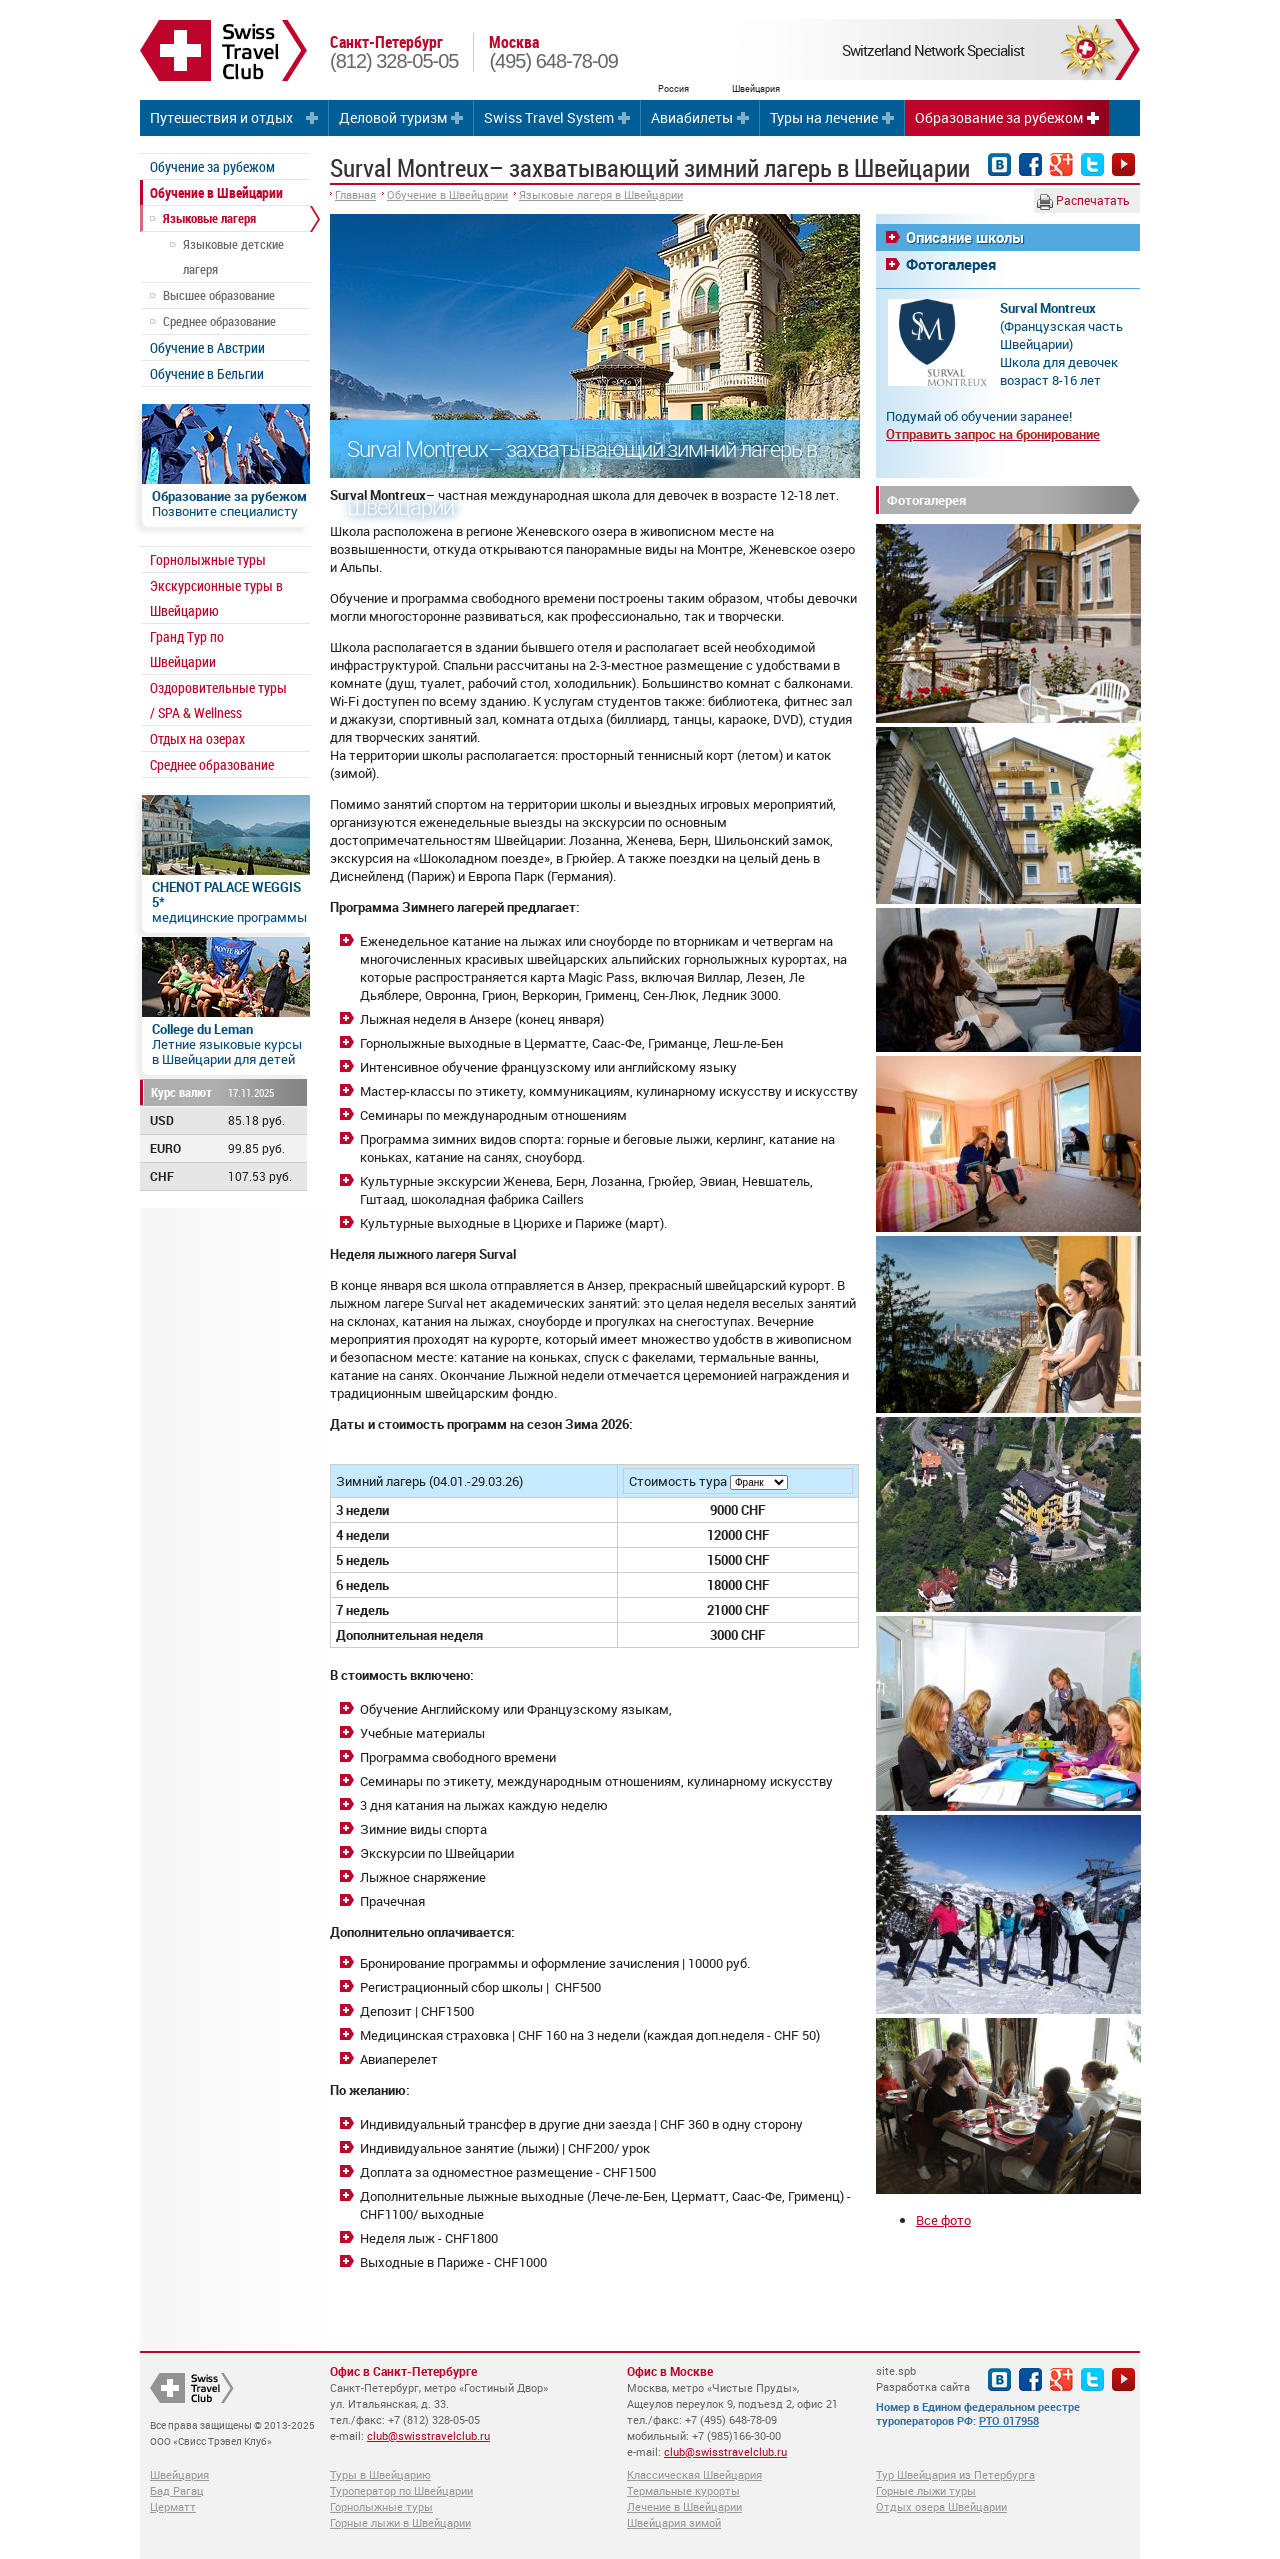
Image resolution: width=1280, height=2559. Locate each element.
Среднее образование (219, 321)
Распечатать (1083, 201)
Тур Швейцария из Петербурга (955, 2474)
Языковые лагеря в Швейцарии (601, 194)
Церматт (173, 2506)
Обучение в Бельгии (207, 373)
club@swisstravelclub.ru (428, 2435)
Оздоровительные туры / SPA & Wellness (218, 700)
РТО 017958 (1009, 2420)
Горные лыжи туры (926, 2490)
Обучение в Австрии (207, 347)
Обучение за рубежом (212, 166)
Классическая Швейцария (694, 2474)
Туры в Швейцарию (380, 2474)
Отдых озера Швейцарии (941, 2506)
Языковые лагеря (209, 218)
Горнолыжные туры (208, 559)
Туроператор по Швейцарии (401, 2490)
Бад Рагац (177, 2490)
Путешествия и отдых (221, 117)
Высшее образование (219, 295)
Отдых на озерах (197, 738)
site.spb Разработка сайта (923, 2378)
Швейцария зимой (674, 2522)
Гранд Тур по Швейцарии (187, 649)
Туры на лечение (824, 117)
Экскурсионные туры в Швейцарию (216, 598)
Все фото (943, 2220)
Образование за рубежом (999, 117)
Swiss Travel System (549, 117)
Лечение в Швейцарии (684, 2506)
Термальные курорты (683, 2490)
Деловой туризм (393, 117)
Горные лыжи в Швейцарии (400, 2522)
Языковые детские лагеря (233, 256)
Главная (355, 194)
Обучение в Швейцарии (216, 192)
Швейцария (179, 2474)
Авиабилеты (692, 117)
